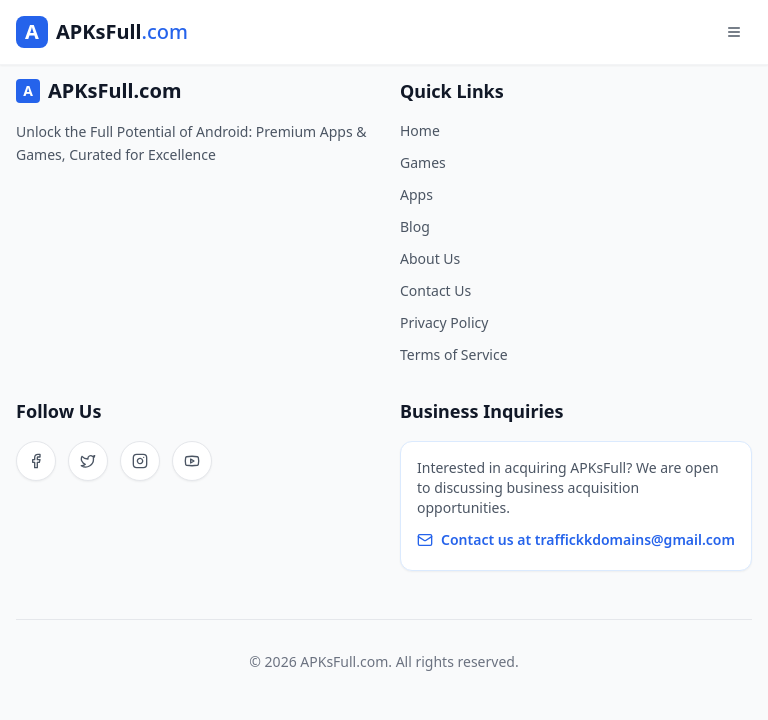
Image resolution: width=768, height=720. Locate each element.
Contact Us (435, 290)
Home (420, 130)
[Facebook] (36, 461)
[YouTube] (192, 461)
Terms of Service (454, 354)
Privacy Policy (444, 322)
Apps (416, 194)
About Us (430, 258)
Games (423, 162)
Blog (415, 226)
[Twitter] (88, 461)
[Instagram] (140, 461)
